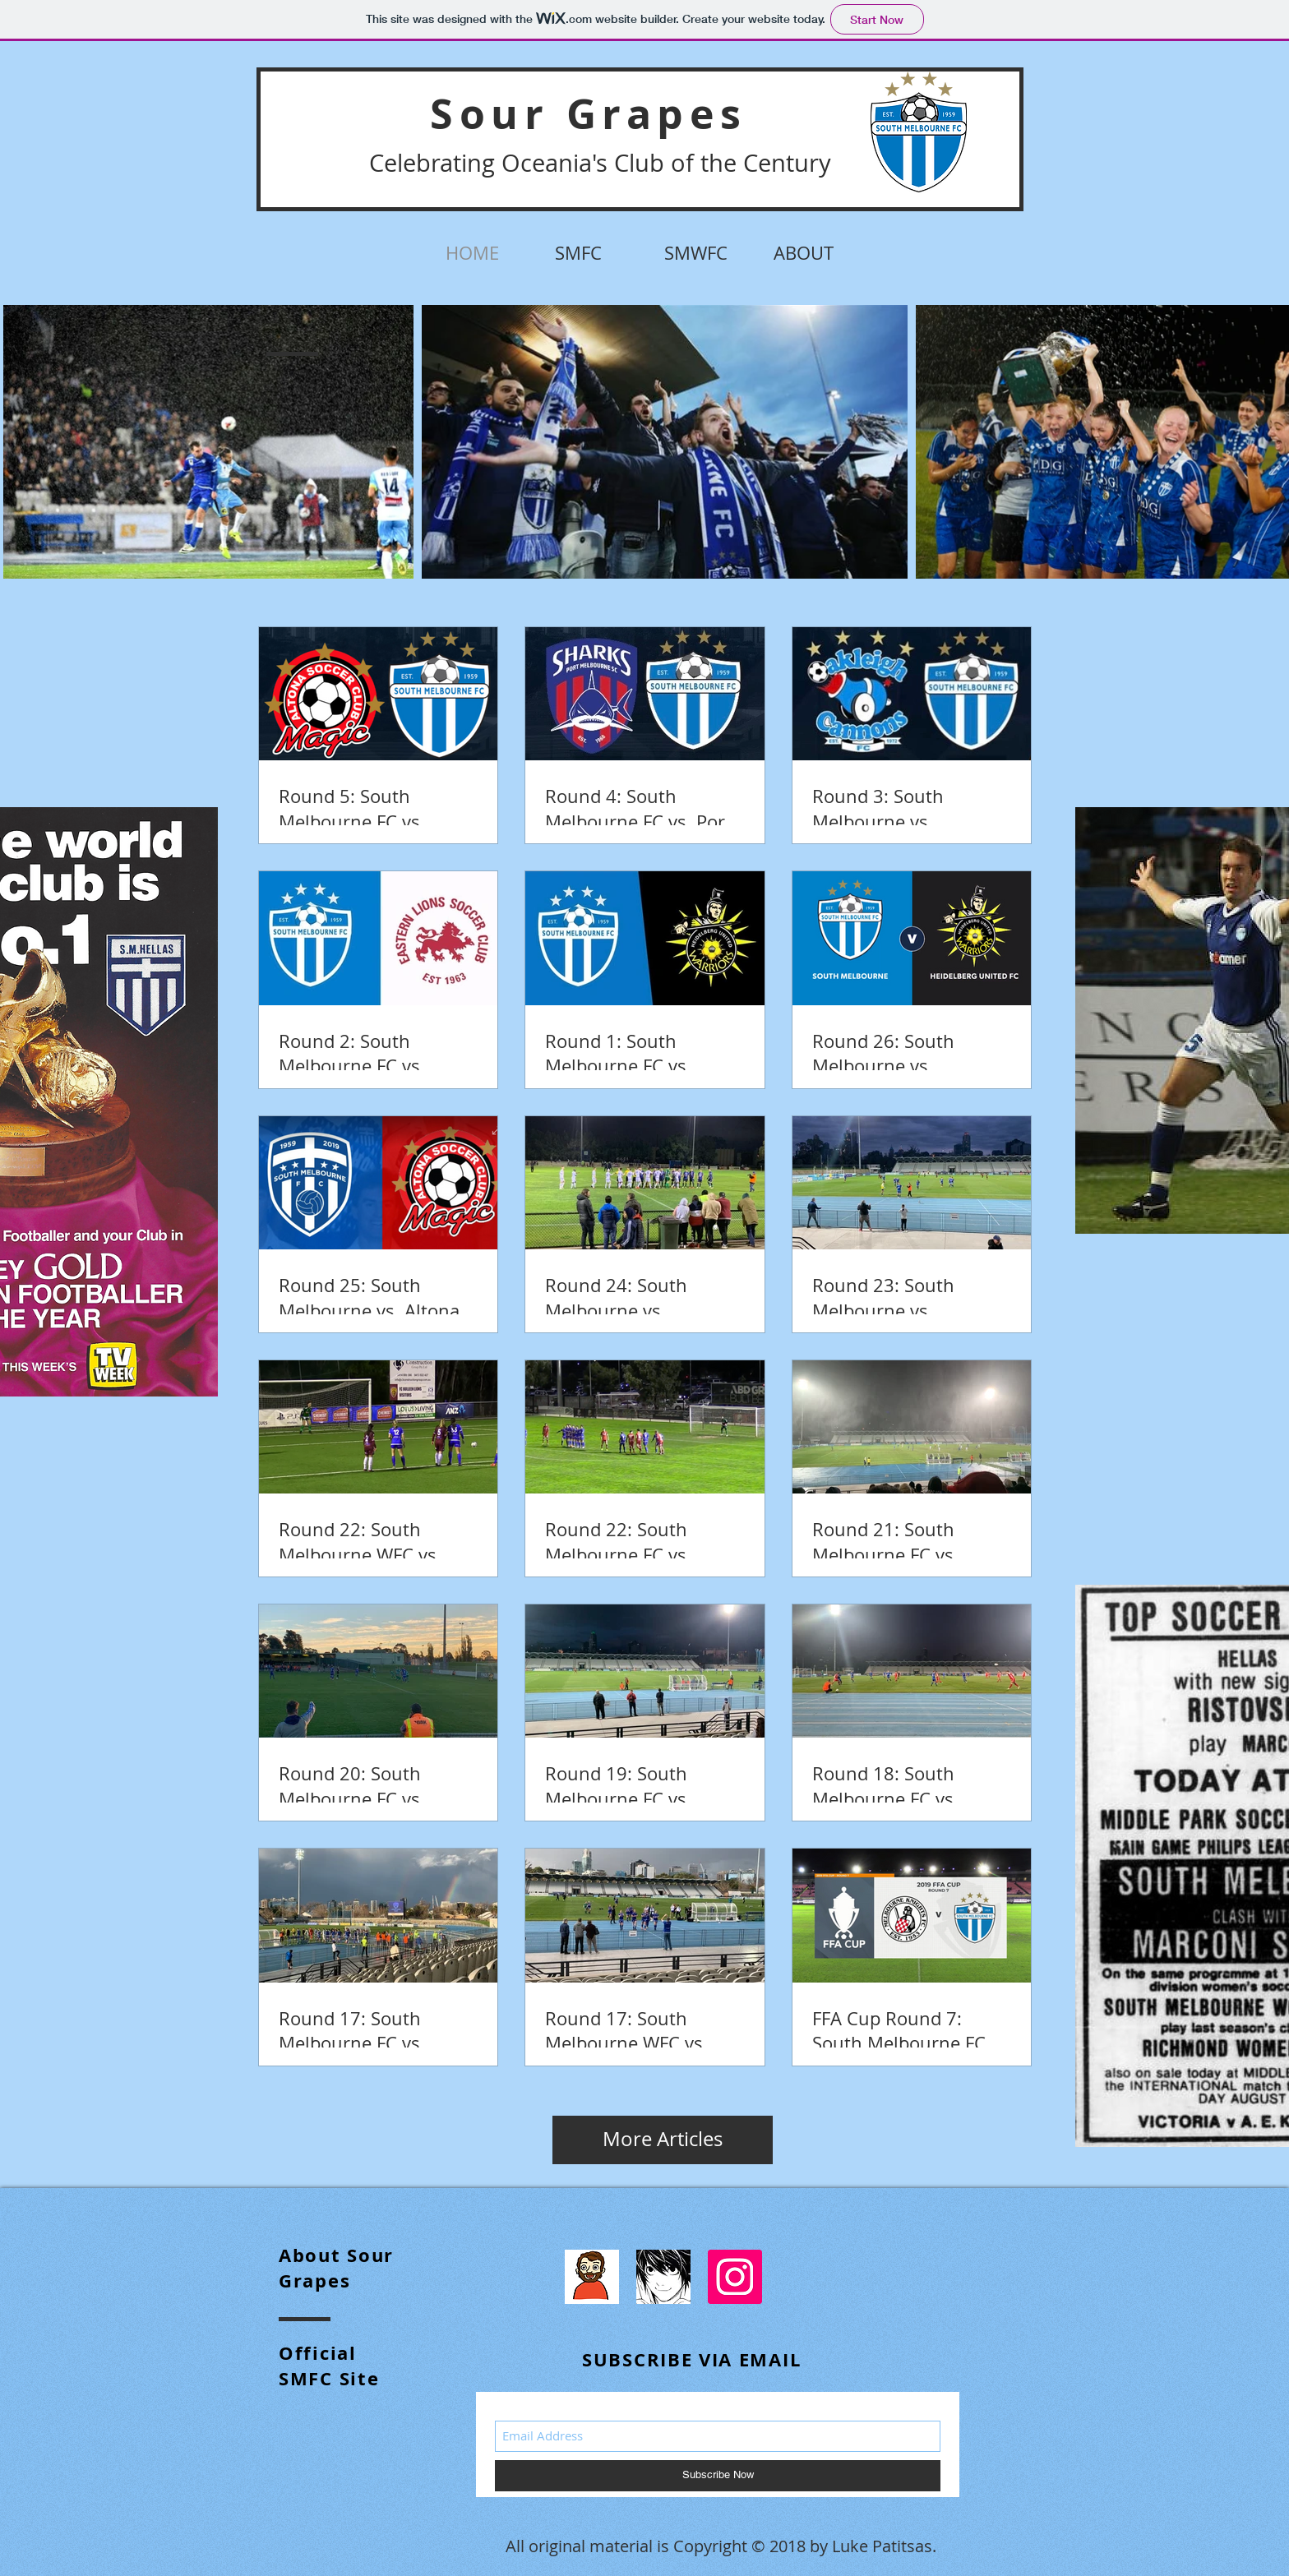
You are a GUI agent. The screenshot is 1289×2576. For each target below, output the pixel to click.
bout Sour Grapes (336, 2267)
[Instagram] (735, 2277)
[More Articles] (662, 2140)
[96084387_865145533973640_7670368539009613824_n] (592, 2277)
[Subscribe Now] (717, 2475)
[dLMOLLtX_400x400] (663, 2277)
